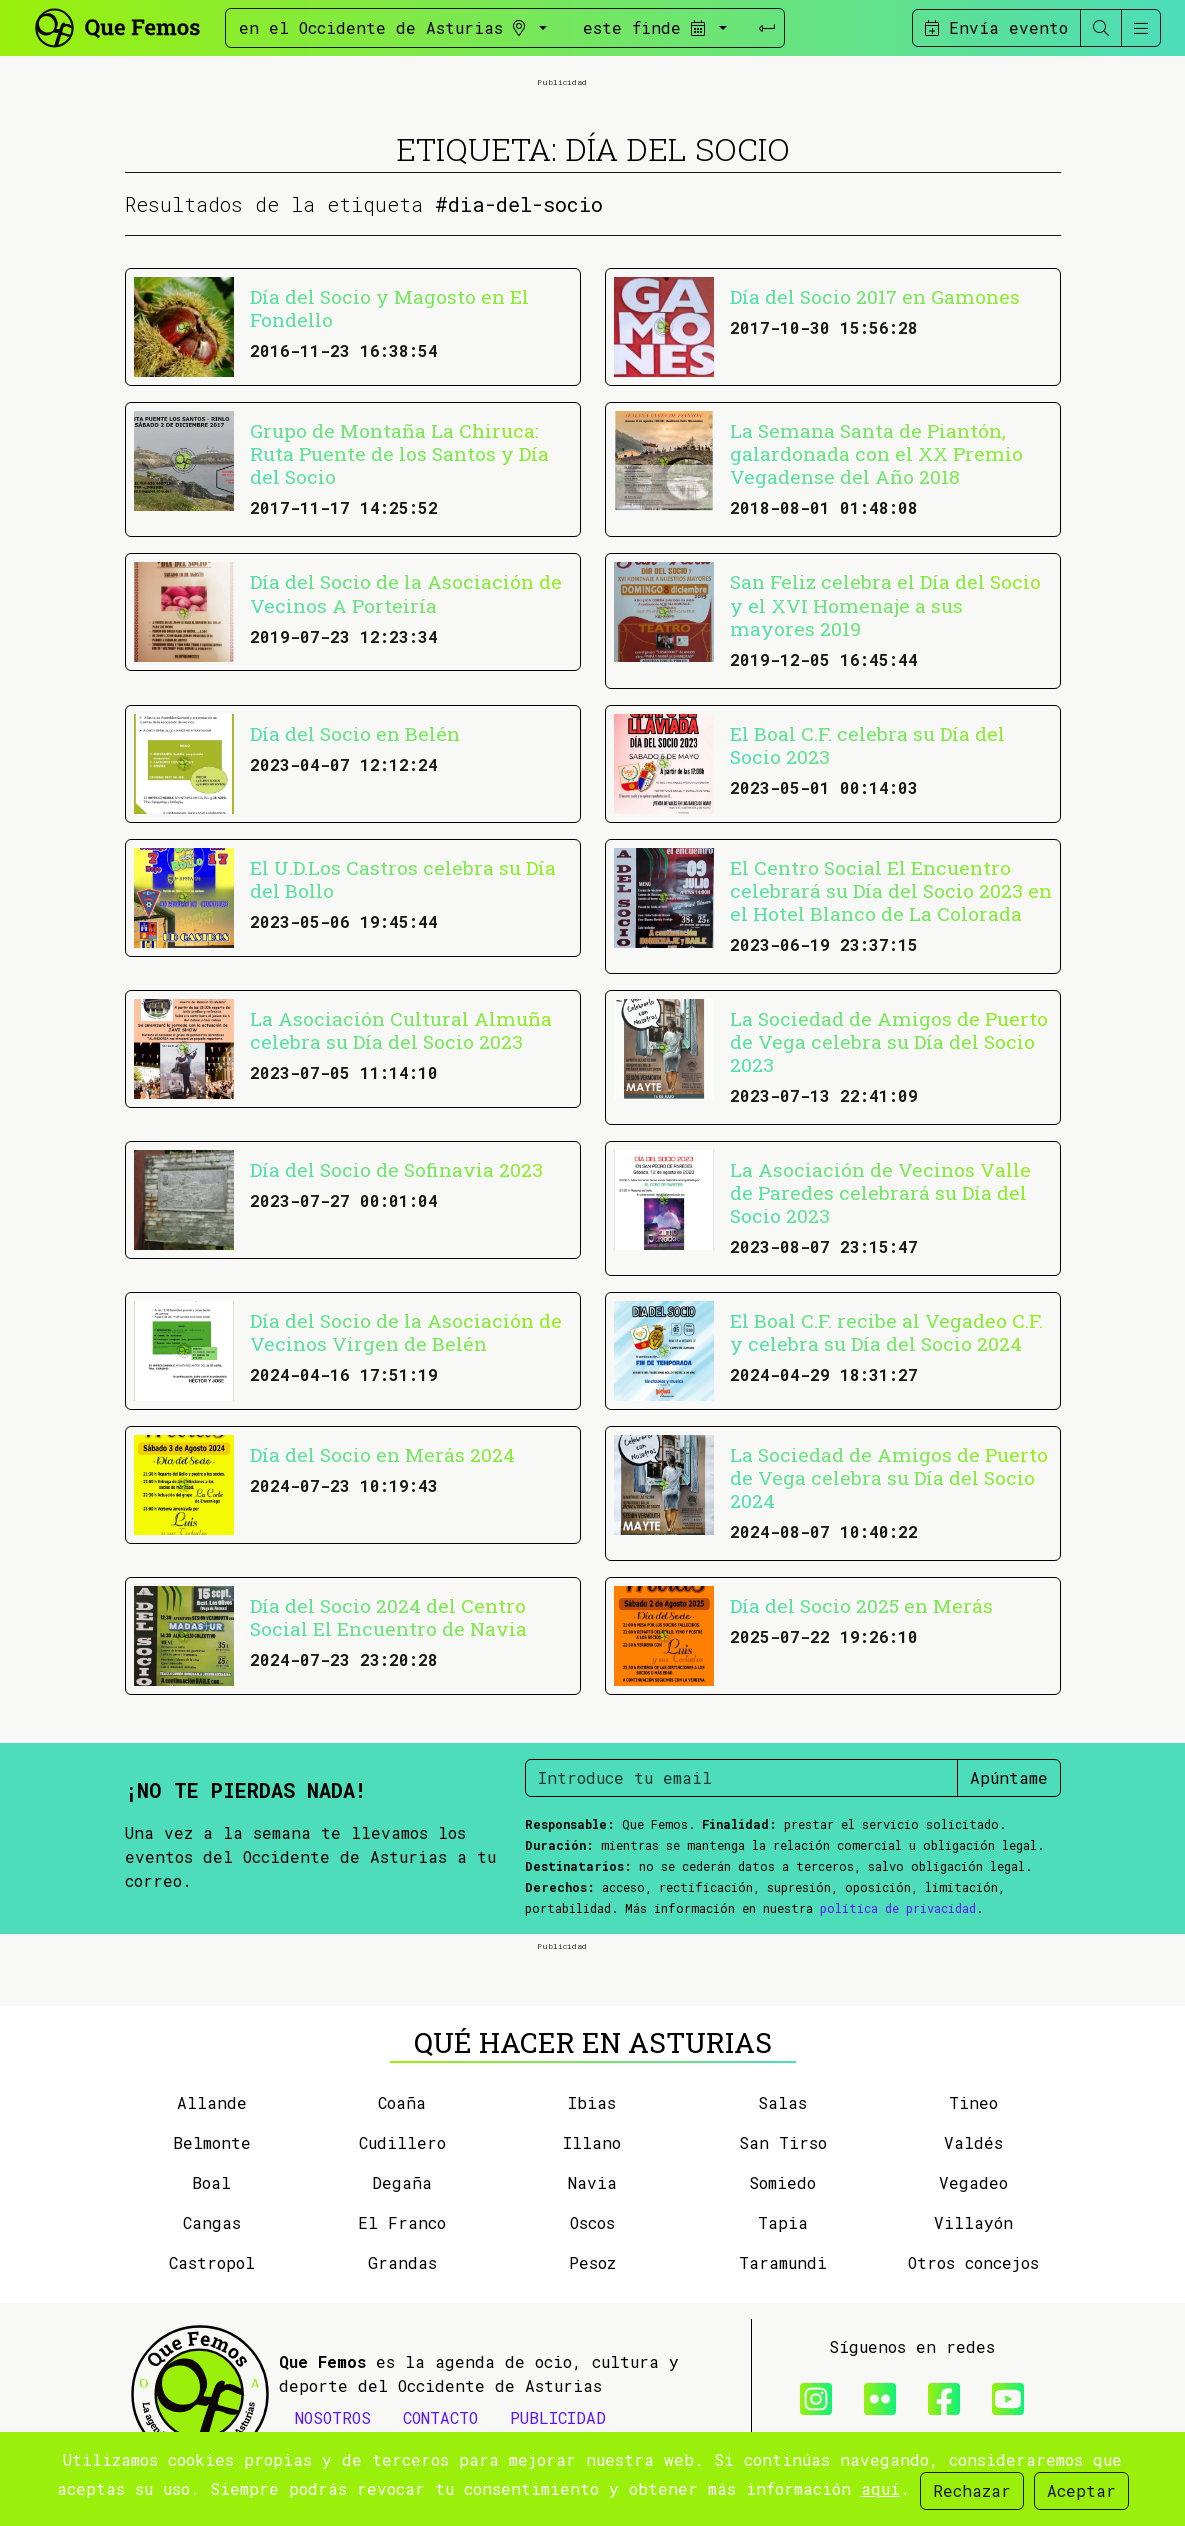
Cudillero (402, 2142)
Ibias (592, 2102)
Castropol (212, 2262)
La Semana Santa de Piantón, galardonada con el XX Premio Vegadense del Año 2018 (876, 453)
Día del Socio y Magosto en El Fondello (389, 308)
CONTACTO (440, 2417)
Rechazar (972, 2490)
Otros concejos (973, 2262)
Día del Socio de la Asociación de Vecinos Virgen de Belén (406, 1332)
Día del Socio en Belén (355, 733)
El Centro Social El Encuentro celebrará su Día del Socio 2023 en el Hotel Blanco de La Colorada (891, 890)
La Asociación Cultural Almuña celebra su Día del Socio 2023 (401, 1030)
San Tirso (783, 2142)
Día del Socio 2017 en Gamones (875, 296)
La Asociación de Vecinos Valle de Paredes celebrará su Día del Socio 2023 (880, 1192)
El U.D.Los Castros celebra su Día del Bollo (403, 879)
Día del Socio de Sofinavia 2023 (396, 1169)
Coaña (402, 2102)
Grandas (402, 2262)
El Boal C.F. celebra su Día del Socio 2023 (867, 745)
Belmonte (212, 2142)
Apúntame (1009, 1777)
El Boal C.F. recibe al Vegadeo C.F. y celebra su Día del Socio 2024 (886, 1332)
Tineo (973, 2102)
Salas (782, 2102)
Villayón (973, 2222)
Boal (211, 2182)
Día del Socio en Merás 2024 (382, 1454)
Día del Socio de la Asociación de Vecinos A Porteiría (406, 593)
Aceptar (1081, 2490)
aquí (880, 2488)
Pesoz (592, 2262)
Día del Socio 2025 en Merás (861, 1605)
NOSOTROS (333, 2417)
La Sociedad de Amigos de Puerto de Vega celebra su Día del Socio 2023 (889, 1041)
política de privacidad (898, 1908)
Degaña (402, 2182)
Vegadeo (973, 2182)
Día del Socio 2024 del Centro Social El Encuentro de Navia (388, 1617)
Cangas (212, 2222)
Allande (212, 2102)
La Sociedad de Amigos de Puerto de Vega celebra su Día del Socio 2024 (889, 1477)
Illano (592, 2142)
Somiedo (782, 2182)
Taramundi (783, 2262)
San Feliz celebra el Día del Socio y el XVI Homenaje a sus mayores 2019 (885, 604)
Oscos (592, 2222)
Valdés (973, 2142)
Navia (592, 2182)
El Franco (402, 2222)
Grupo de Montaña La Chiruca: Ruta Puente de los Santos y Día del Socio (399, 453)
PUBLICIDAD (558, 2417)
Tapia (783, 2222)
